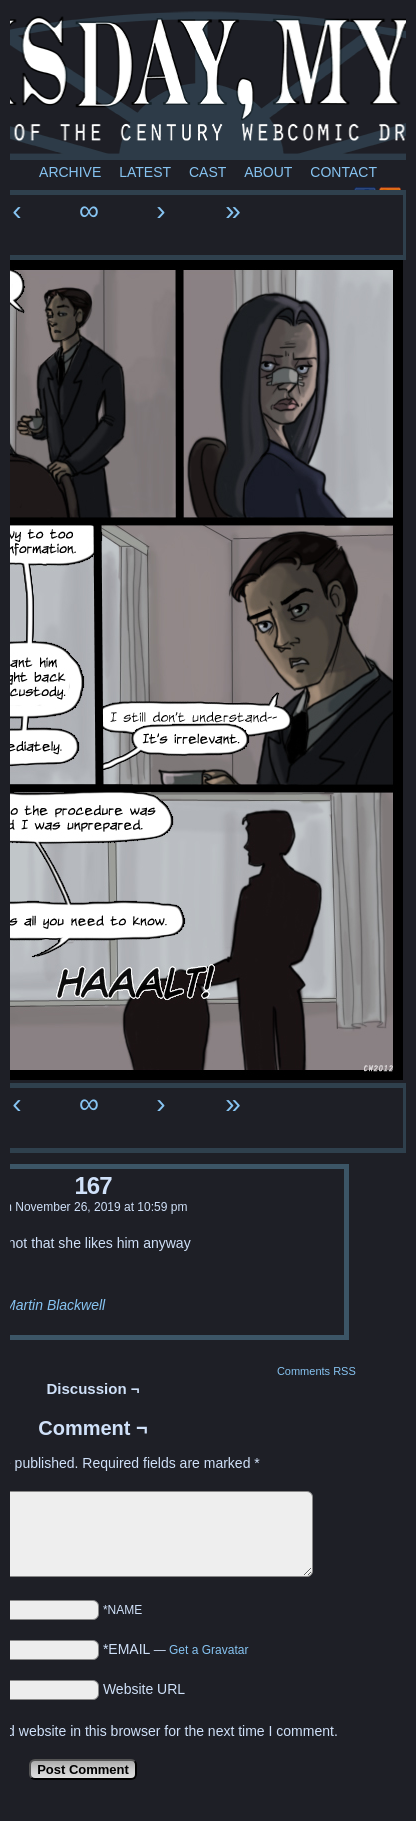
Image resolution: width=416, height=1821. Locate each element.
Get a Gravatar (208, 1650)
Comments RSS (316, 1371)
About (268, 172)
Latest (145, 172)
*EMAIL (176, 1649)
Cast (207, 172)
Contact (343, 172)
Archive (70, 172)
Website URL (144, 1689)
